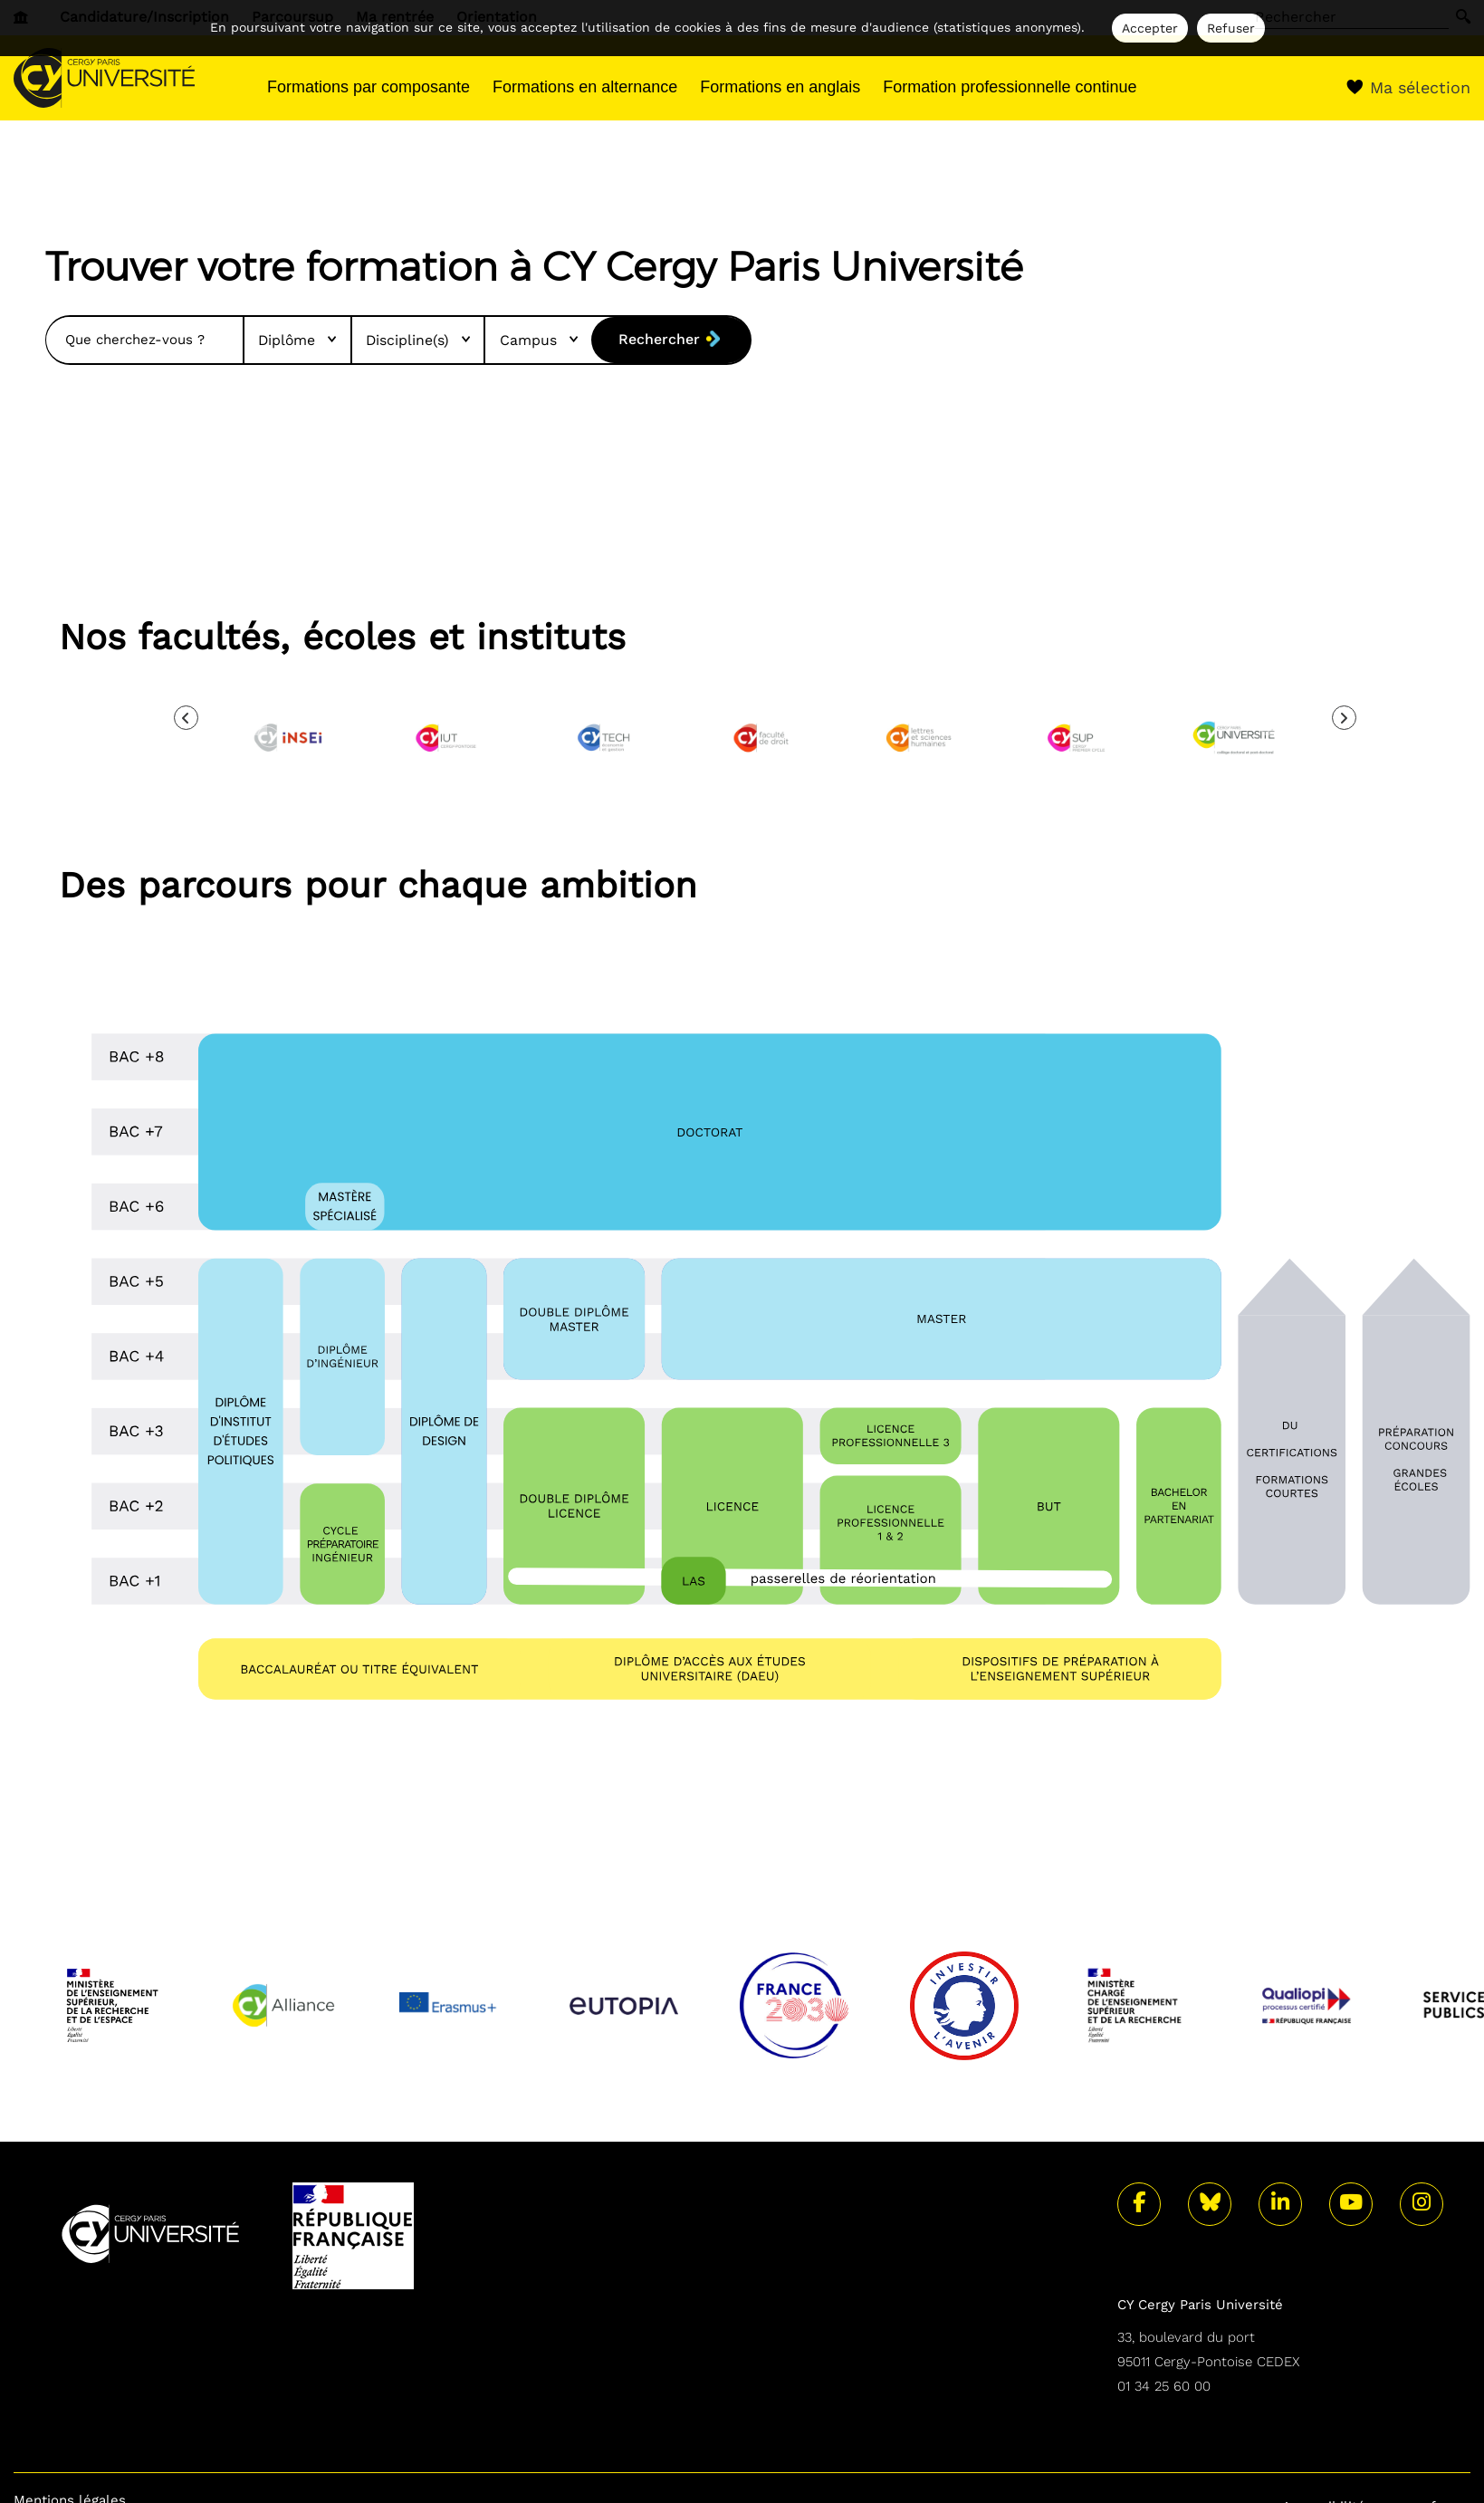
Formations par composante (368, 87)
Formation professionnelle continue (1009, 87)
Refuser (1231, 28)
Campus (535, 340)
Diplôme (290, 340)
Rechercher (657, 340)
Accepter (1150, 28)
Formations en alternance (585, 87)
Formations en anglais (780, 87)
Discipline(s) (412, 340)
